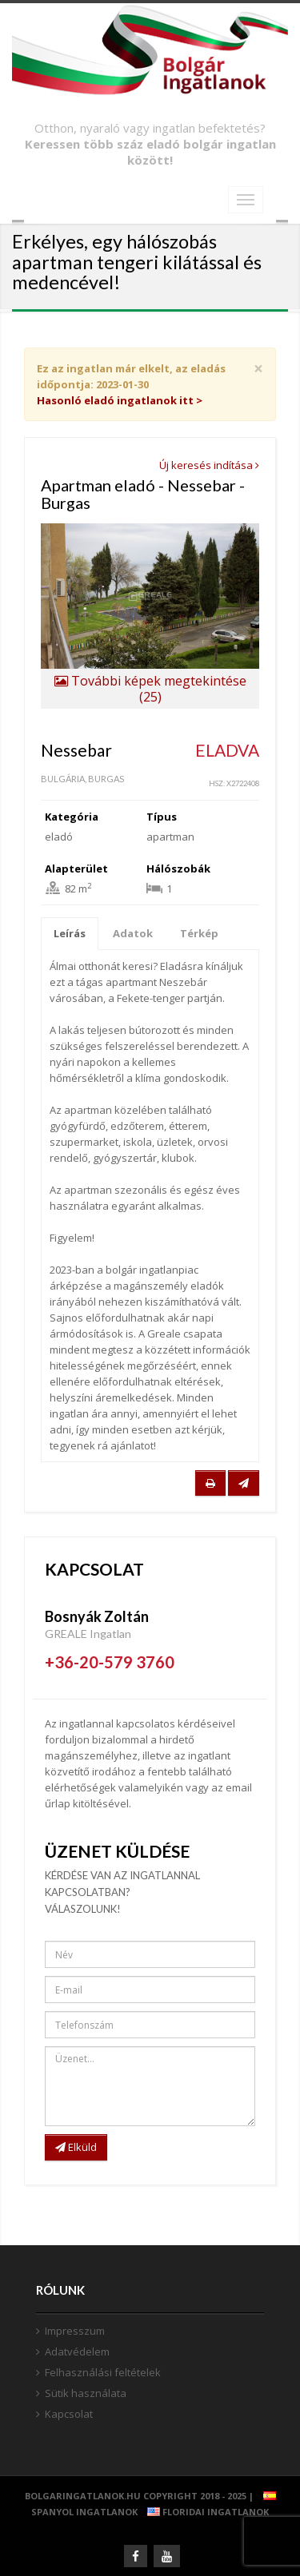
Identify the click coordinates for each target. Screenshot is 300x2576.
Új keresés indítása (209, 465)
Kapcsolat (69, 2414)
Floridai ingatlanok (204, 2512)
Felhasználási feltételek (103, 2372)
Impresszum (75, 2331)
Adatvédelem (77, 2351)
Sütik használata (85, 2393)
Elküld (76, 2147)
